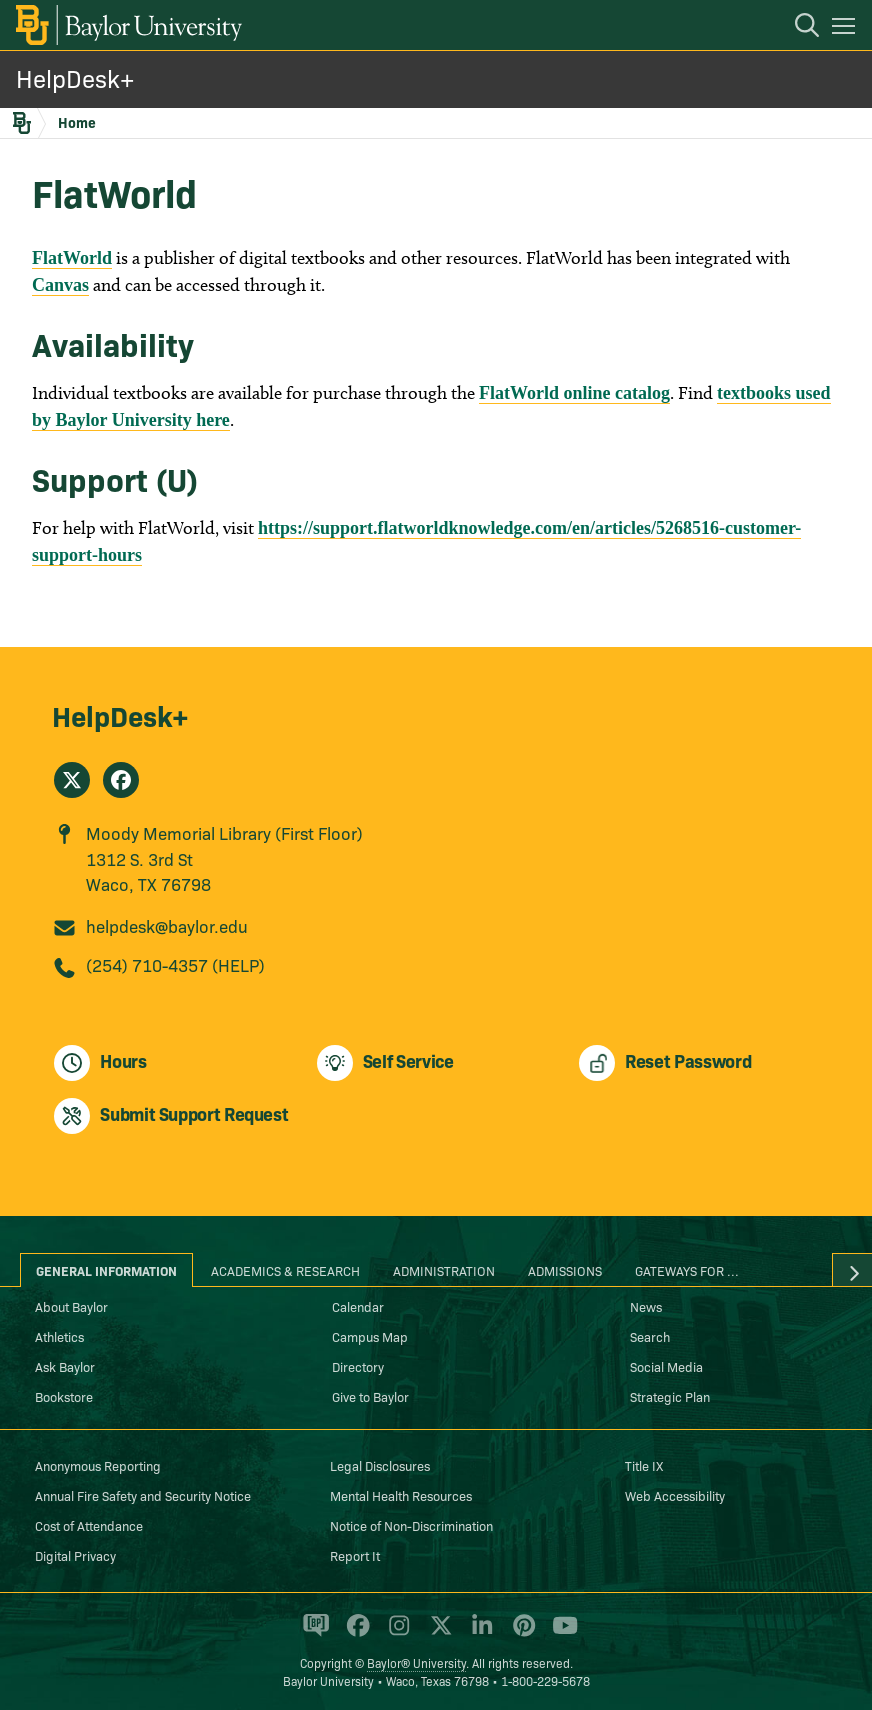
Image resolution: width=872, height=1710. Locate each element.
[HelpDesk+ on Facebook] (121, 780)
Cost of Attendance (89, 1525)
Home (77, 122)
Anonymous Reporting (98, 1465)
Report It (355, 1555)
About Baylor (71, 1306)
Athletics (59, 1336)
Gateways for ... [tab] (687, 1270)
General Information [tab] (106, 1270)
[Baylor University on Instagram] (395, 1634)
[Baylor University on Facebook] (354, 1634)
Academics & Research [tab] (285, 1270)
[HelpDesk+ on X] (72, 780)
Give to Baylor (370, 1396)
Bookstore (64, 1396)
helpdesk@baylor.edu (167, 925)
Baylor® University (416, 1662)
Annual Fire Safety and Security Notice (143, 1495)
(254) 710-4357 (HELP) (175, 964)
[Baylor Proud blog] (312, 1634)
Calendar (358, 1306)
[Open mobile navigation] (846, 29)
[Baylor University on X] (437, 1634)
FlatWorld (72, 258)
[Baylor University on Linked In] (478, 1634)
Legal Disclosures (380, 1465)
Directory (358, 1366)
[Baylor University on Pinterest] (520, 1634)
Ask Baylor (65, 1366)
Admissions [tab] (565, 1270)
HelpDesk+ (75, 77)
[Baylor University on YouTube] (560, 1634)
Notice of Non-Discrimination (411, 1525)
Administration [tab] (444, 1270)
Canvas (60, 285)
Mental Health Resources (401, 1495)
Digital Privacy (75, 1555)
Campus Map (370, 1336)
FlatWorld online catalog (574, 393)
